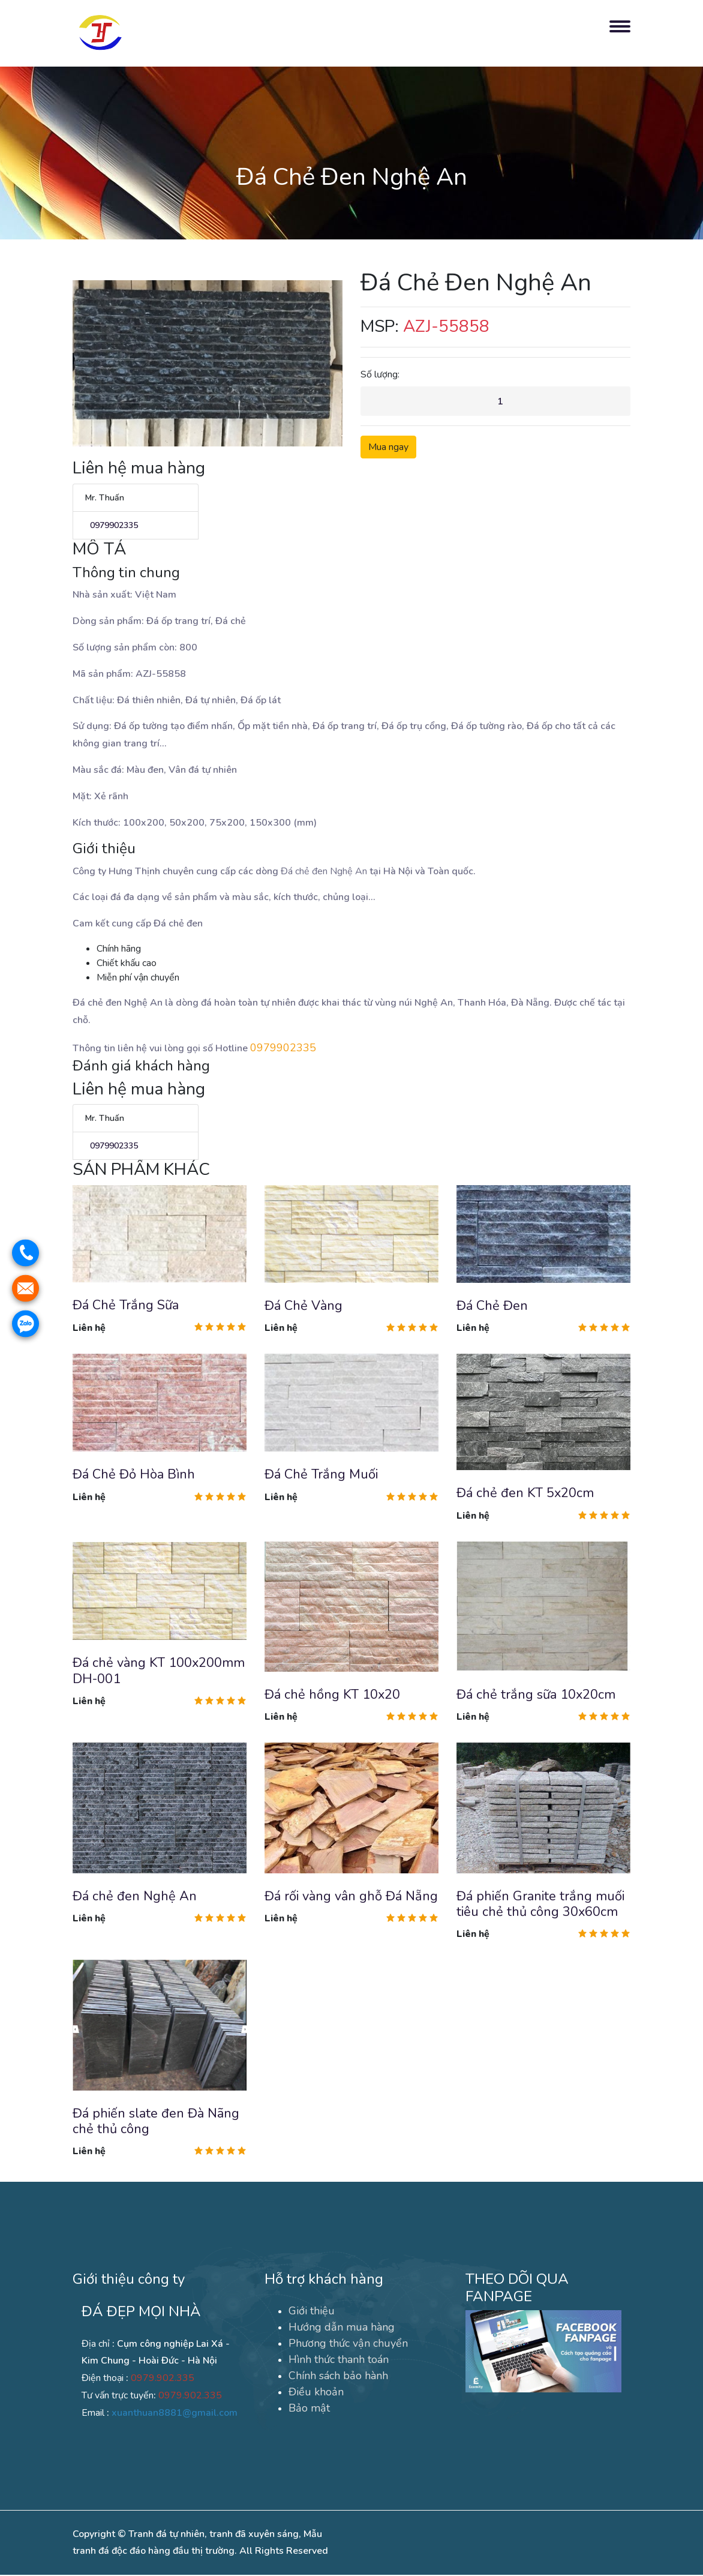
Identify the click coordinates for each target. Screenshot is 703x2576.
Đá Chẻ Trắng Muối (321, 1475)
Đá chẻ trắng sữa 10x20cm (536, 1695)
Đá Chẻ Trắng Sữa (126, 1306)
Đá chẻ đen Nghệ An (135, 1897)
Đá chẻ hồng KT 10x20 (333, 1695)
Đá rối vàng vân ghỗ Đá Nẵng (351, 1897)
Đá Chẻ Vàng (304, 1306)
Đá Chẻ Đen (492, 1306)
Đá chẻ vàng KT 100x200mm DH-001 (159, 1671)
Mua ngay (388, 447)
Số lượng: (379, 374)
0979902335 (111, 525)
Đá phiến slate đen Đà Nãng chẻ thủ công (157, 2122)
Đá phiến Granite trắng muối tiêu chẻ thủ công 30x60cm (540, 1905)
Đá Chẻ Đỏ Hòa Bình (134, 1475)
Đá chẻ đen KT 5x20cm (525, 1493)
